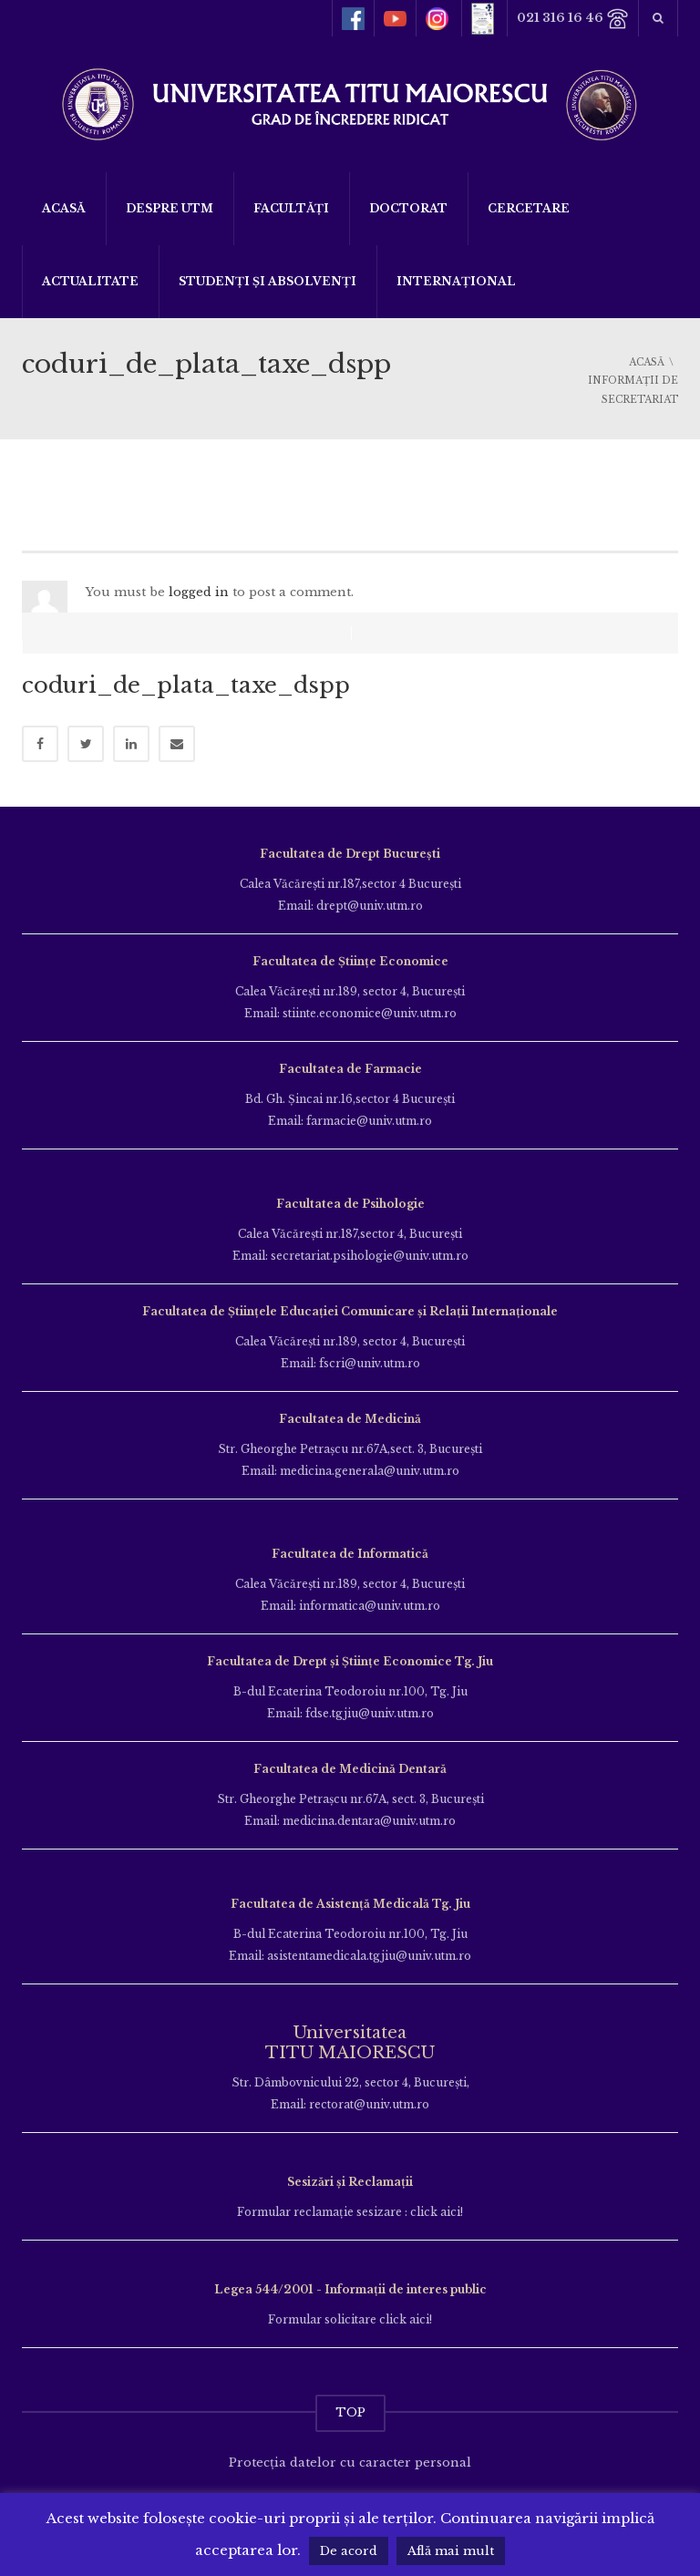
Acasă (64, 208)
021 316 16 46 (573, 18)
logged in (199, 592)
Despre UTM (169, 208)
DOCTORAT (408, 208)
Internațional (456, 281)
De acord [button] (348, 2551)
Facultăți (291, 208)
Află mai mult (450, 2551)
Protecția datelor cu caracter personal (350, 2449)
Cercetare (529, 208)
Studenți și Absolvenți (267, 281)
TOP (350, 2398)
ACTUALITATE (90, 281)
